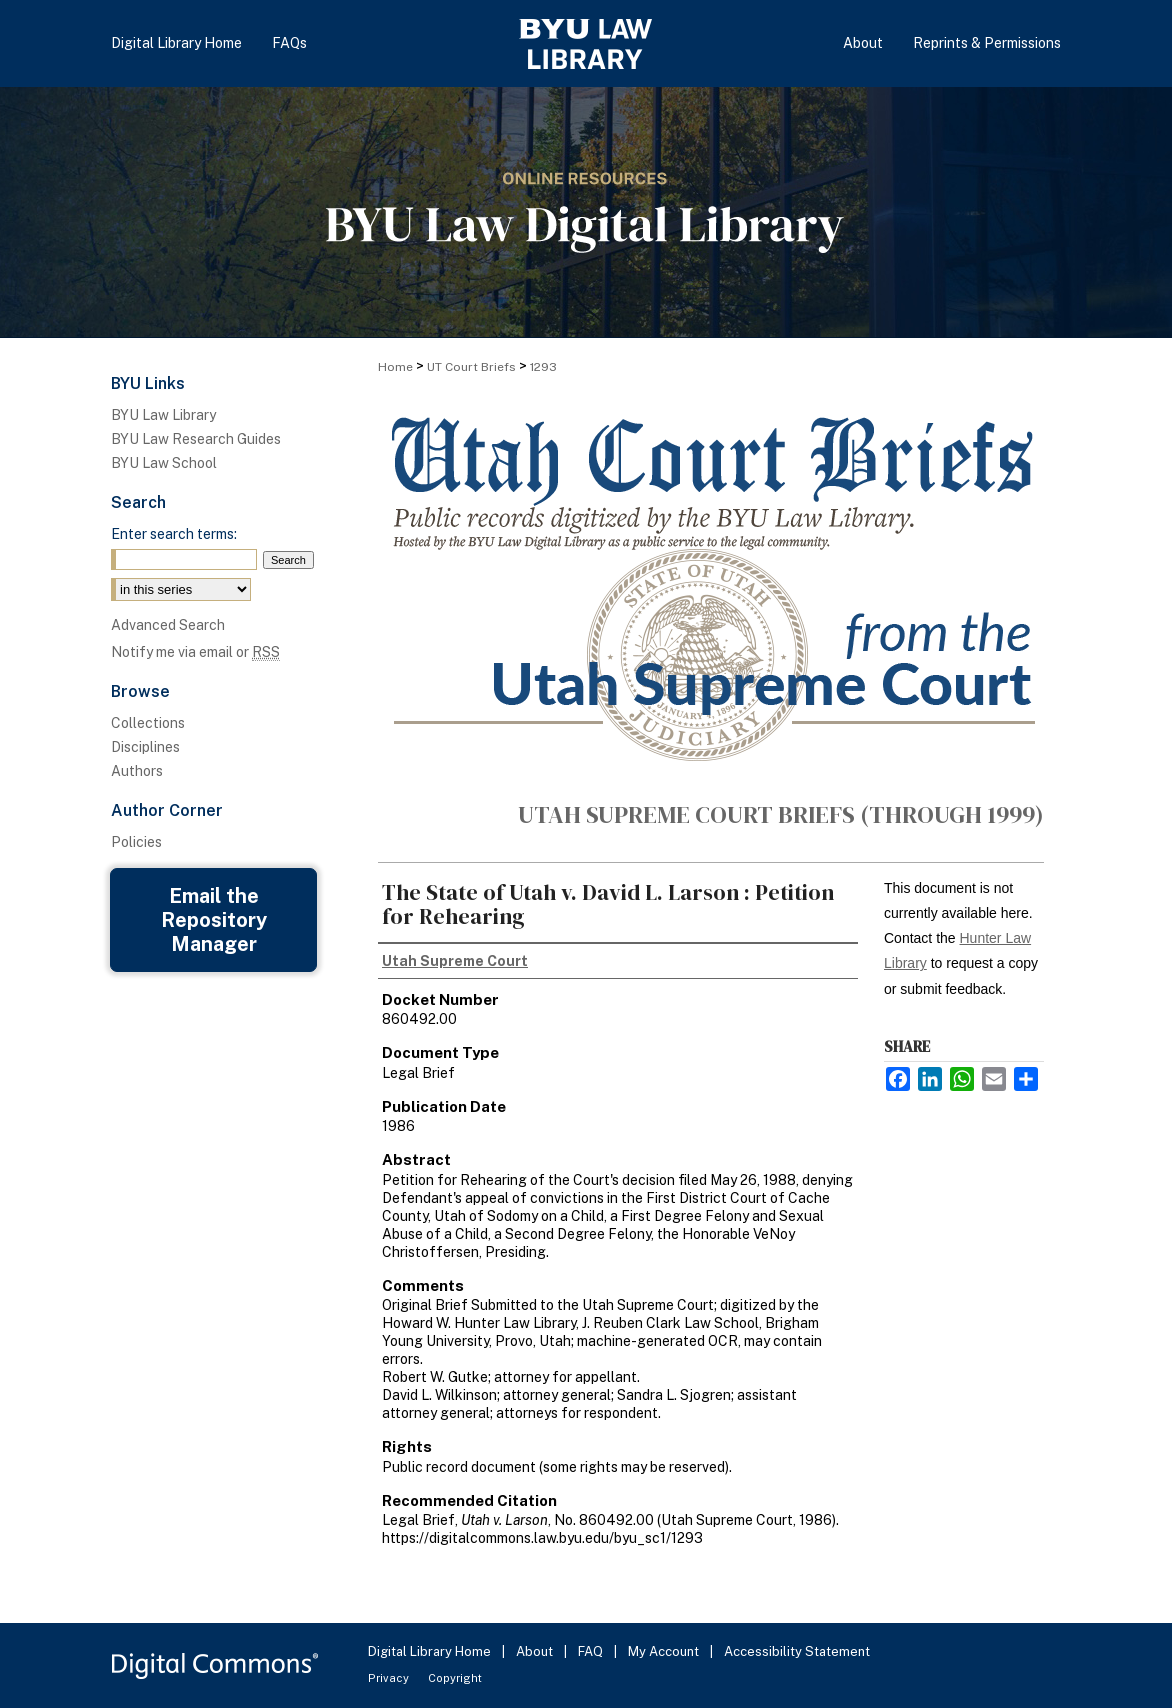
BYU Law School (164, 463)
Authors (137, 771)
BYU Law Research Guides (196, 439)
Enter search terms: (174, 534)
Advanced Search (168, 625)
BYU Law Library (163, 415)
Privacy (390, 1678)
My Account (665, 1651)
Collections (148, 723)
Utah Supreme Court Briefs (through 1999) (781, 814)
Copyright (455, 1678)
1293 (543, 367)
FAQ (592, 1651)
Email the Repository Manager (214, 920)
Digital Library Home (431, 1651)
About (536, 1651)
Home (395, 367)
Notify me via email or (195, 652)
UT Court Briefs (471, 367)
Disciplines (145, 747)
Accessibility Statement (797, 1651)
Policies (136, 842)
